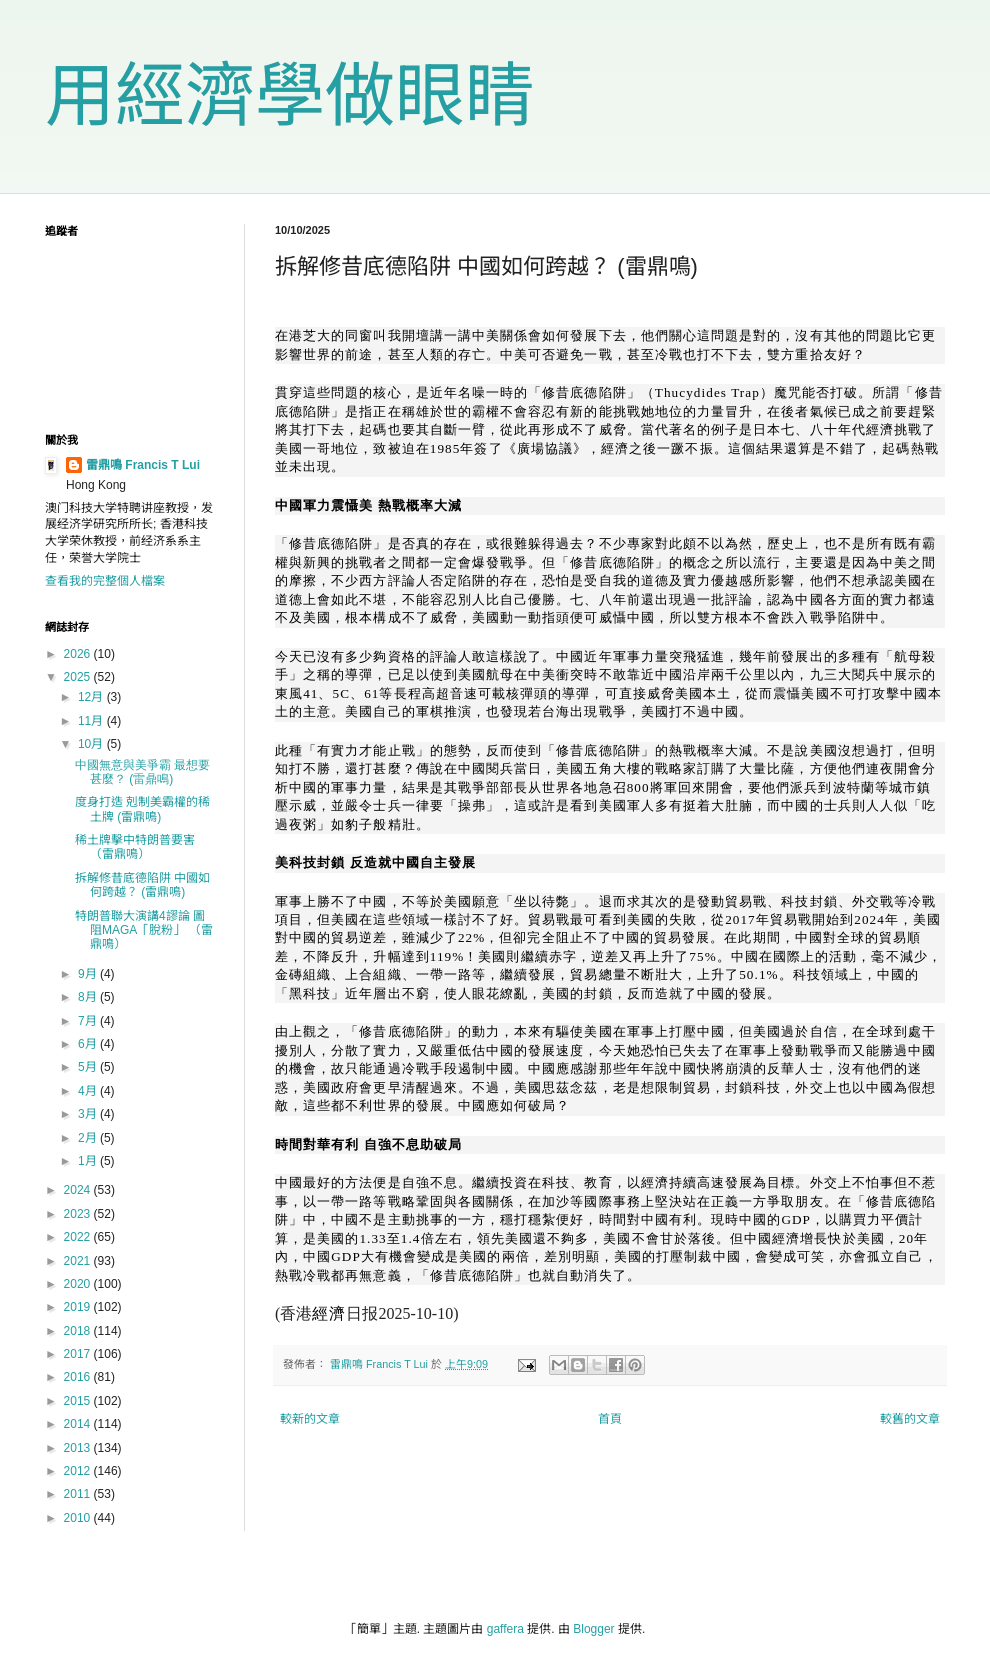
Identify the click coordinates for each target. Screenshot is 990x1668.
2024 (79, 1190)
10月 (92, 744)
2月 (89, 1138)
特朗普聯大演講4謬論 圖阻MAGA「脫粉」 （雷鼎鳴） (144, 930)
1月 (89, 1161)
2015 (79, 1401)
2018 (79, 1331)
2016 (79, 1377)
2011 (79, 1494)
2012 (79, 1471)
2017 (79, 1354)
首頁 (610, 1419)
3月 (89, 1114)
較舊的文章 (910, 1419)
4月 (89, 1091)
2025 (79, 677)
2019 (79, 1307)
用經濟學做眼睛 (290, 96)
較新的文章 (310, 1419)
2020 (79, 1284)
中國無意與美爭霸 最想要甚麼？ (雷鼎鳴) (142, 772)
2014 (79, 1424)
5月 (89, 1067)
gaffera (505, 1629)
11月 (92, 721)
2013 (79, 1448)
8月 (89, 997)
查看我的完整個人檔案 (105, 581)
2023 (79, 1214)
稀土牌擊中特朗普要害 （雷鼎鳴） (135, 847)
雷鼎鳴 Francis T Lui (143, 465)
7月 (89, 1021)
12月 (92, 697)
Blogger (593, 1629)
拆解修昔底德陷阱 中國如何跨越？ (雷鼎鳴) (142, 885)
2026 (79, 654)
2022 (79, 1237)
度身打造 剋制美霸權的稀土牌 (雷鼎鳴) (142, 809)
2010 (79, 1518)
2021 (79, 1261)
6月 (89, 1044)
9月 (89, 974)
